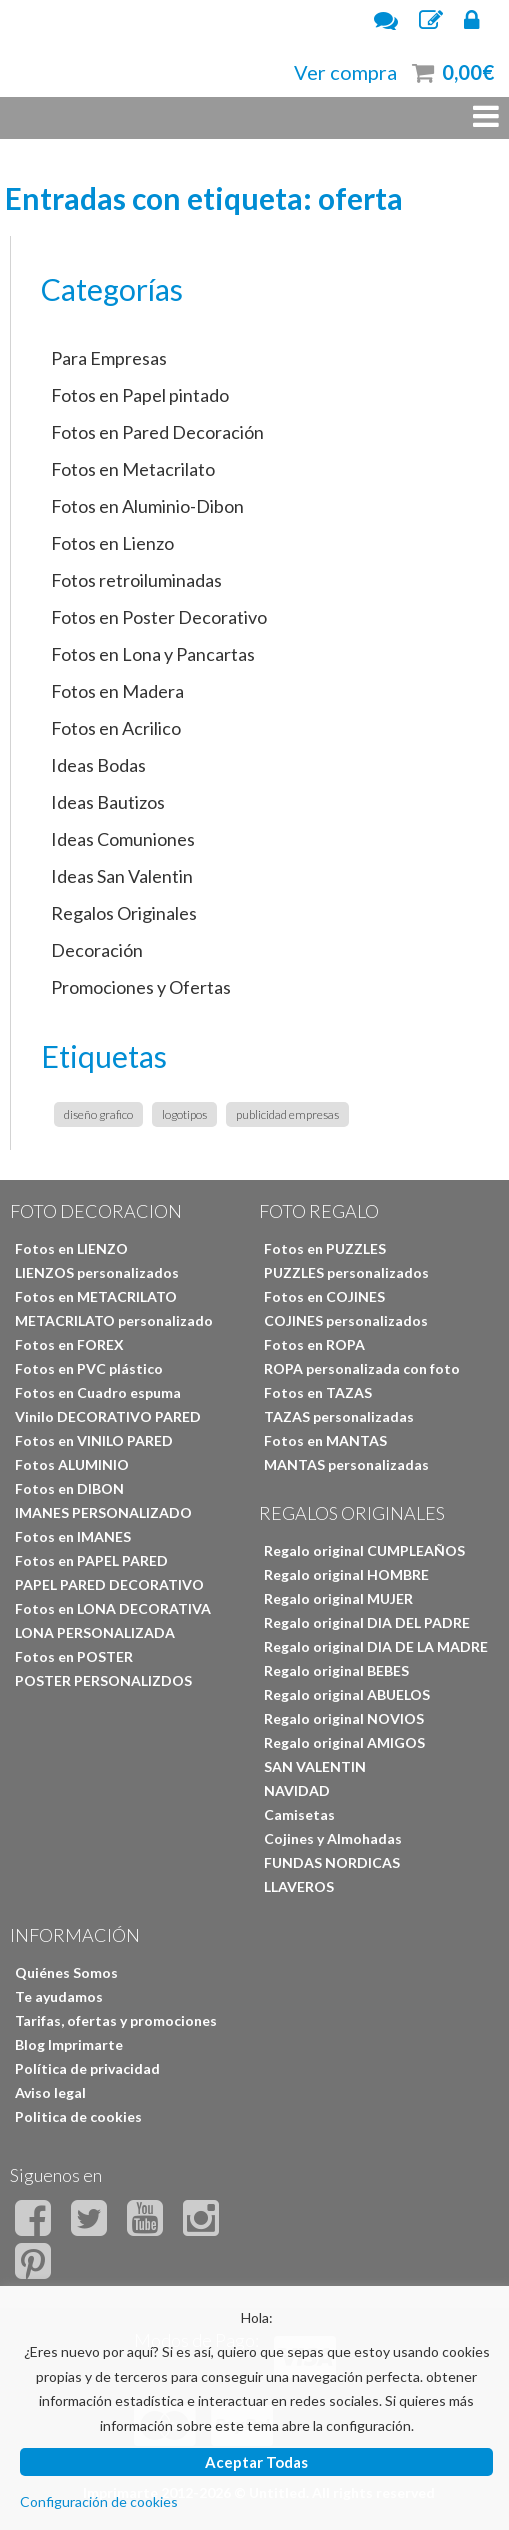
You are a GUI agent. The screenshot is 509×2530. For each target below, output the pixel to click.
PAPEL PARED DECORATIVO (109, 1584)
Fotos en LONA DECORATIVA (113, 1608)
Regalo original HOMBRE (346, 1574)
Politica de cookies (78, 2116)
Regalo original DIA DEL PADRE (367, 1622)
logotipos (184, 1114)
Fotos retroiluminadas (136, 580)
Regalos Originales (124, 913)
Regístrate (434, 20)
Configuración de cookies (99, 2501)
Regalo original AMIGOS (344, 1742)
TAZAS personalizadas (339, 1416)
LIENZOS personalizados (97, 1272)
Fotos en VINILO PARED (94, 1440)
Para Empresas (109, 358)
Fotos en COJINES (324, 1296)
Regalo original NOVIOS (344, 1718)
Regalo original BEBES (336, 1670)
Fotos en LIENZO (71, 1248)
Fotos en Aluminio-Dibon (147, 506)
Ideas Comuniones (123, 839)
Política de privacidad (87, 2068)
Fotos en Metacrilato (133, 469)
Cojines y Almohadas (333, 1838)
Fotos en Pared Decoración (157, 432)
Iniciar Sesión (479, 23)
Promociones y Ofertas (141, 987)
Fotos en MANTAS (325, 1440)
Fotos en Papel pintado (140, 395)
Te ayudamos (59, 1996)
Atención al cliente (389, 23)
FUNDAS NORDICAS (332, 1862)
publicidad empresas (287, 1114)
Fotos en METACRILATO (96, 1296)
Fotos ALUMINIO (72, 1464)
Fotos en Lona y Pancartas (153, 654)
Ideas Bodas (98, 765)
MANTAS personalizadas (346, 1464)
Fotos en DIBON (69, 1488)
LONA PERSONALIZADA (95, 1632)
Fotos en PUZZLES (325, 1248)
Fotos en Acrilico (116, 728)
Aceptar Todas (256, 2462)
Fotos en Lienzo (112, 543)
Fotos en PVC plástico (89, 1368)
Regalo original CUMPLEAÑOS (364, 1550)
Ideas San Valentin (122, 876)
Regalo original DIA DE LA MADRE (376, 1646)
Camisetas (299, 1814)
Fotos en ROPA (314, 1344)
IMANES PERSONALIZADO (103, 1512)
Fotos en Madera (117, 691)
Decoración (97, 950)
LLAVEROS (299, 1886)
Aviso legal (50, 2092)
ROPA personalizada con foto (362, 1368)
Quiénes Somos (66, 1972)
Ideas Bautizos (108, 802)
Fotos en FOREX (69, 1344)
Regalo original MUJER (338, 1598)
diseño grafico (98, 1114)
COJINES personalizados (346, 1320)
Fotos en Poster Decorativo (159, 617)
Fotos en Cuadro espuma (98, 1392)
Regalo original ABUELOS (347, 1694)
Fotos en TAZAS (318, 1392)
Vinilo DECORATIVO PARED (108, 1416)
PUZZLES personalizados (346, 1272)
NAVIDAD (297, 1790)
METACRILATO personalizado (114, 1320)
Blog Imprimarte (69, 2044)
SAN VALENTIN (315, 1766)
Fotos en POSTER (74, 1656)
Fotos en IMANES (73, 1536)
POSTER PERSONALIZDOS (103, 1680)
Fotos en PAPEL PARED (91, 1560)
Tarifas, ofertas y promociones (116, 2020)
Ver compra (345, 72)
